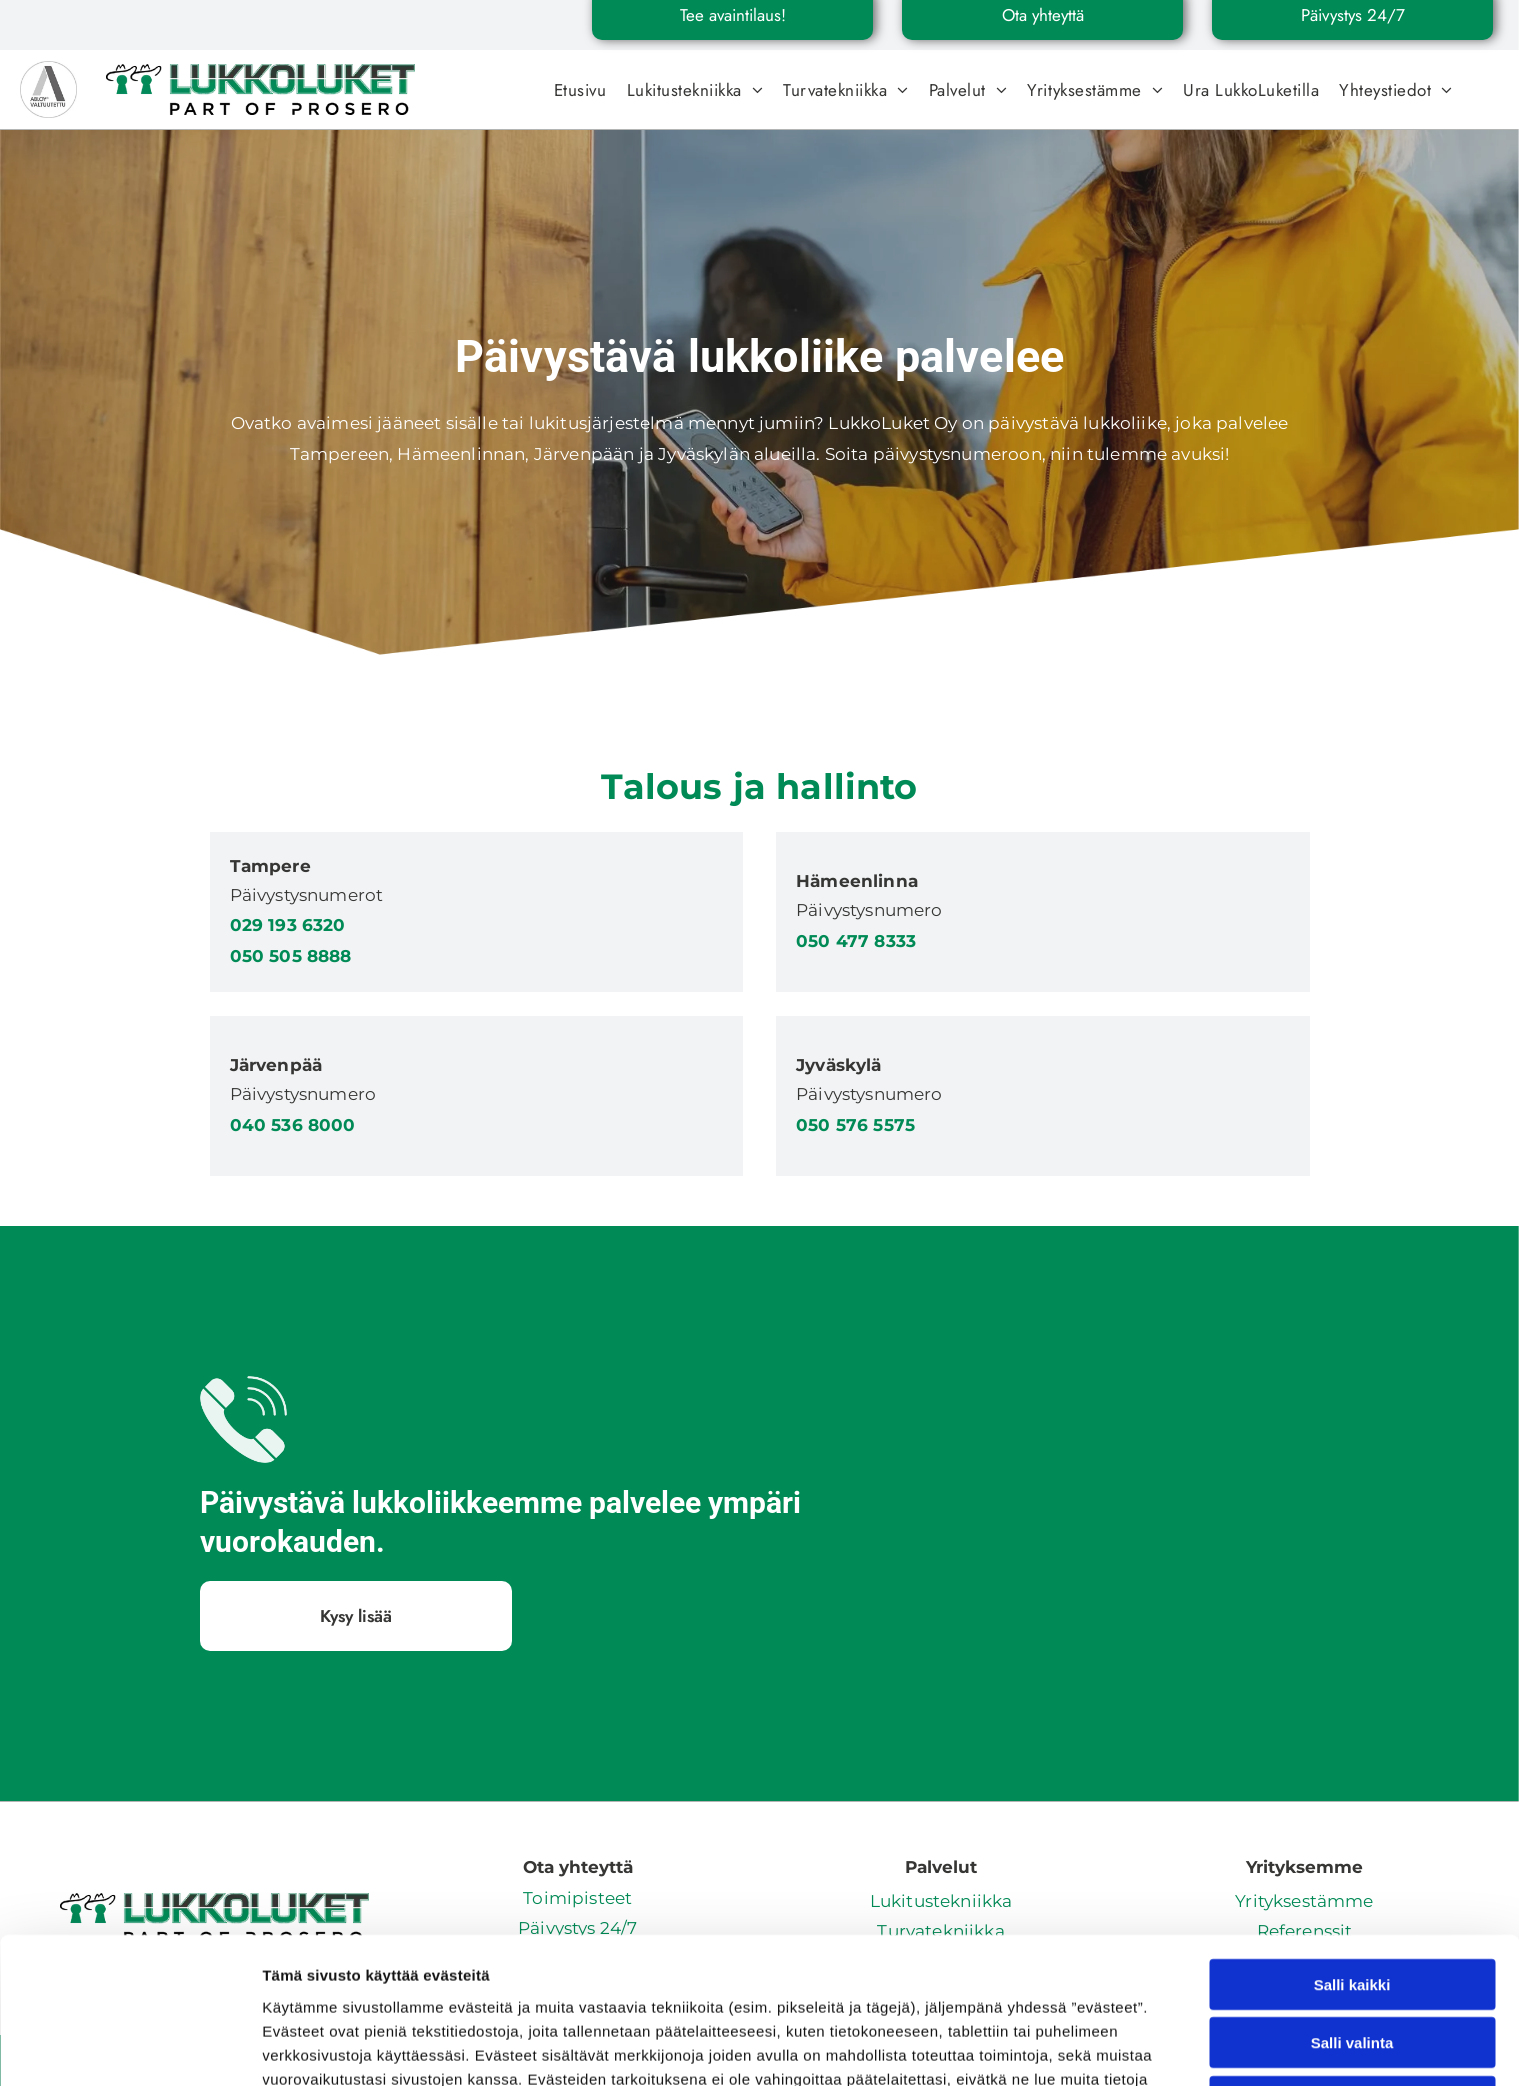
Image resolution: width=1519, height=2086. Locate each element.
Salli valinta (1352, 1896)
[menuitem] (580, 90)
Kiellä (1352, 1955)
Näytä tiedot (1069, 2046)
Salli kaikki (1352, 1838)
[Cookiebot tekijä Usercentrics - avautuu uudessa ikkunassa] (129, 2047)
